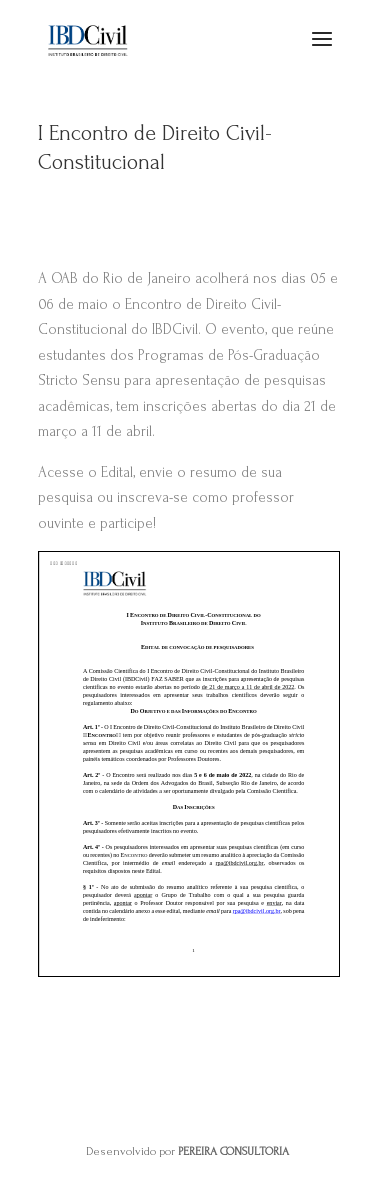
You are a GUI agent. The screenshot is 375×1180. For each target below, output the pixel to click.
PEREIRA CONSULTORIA (233, 1151)
